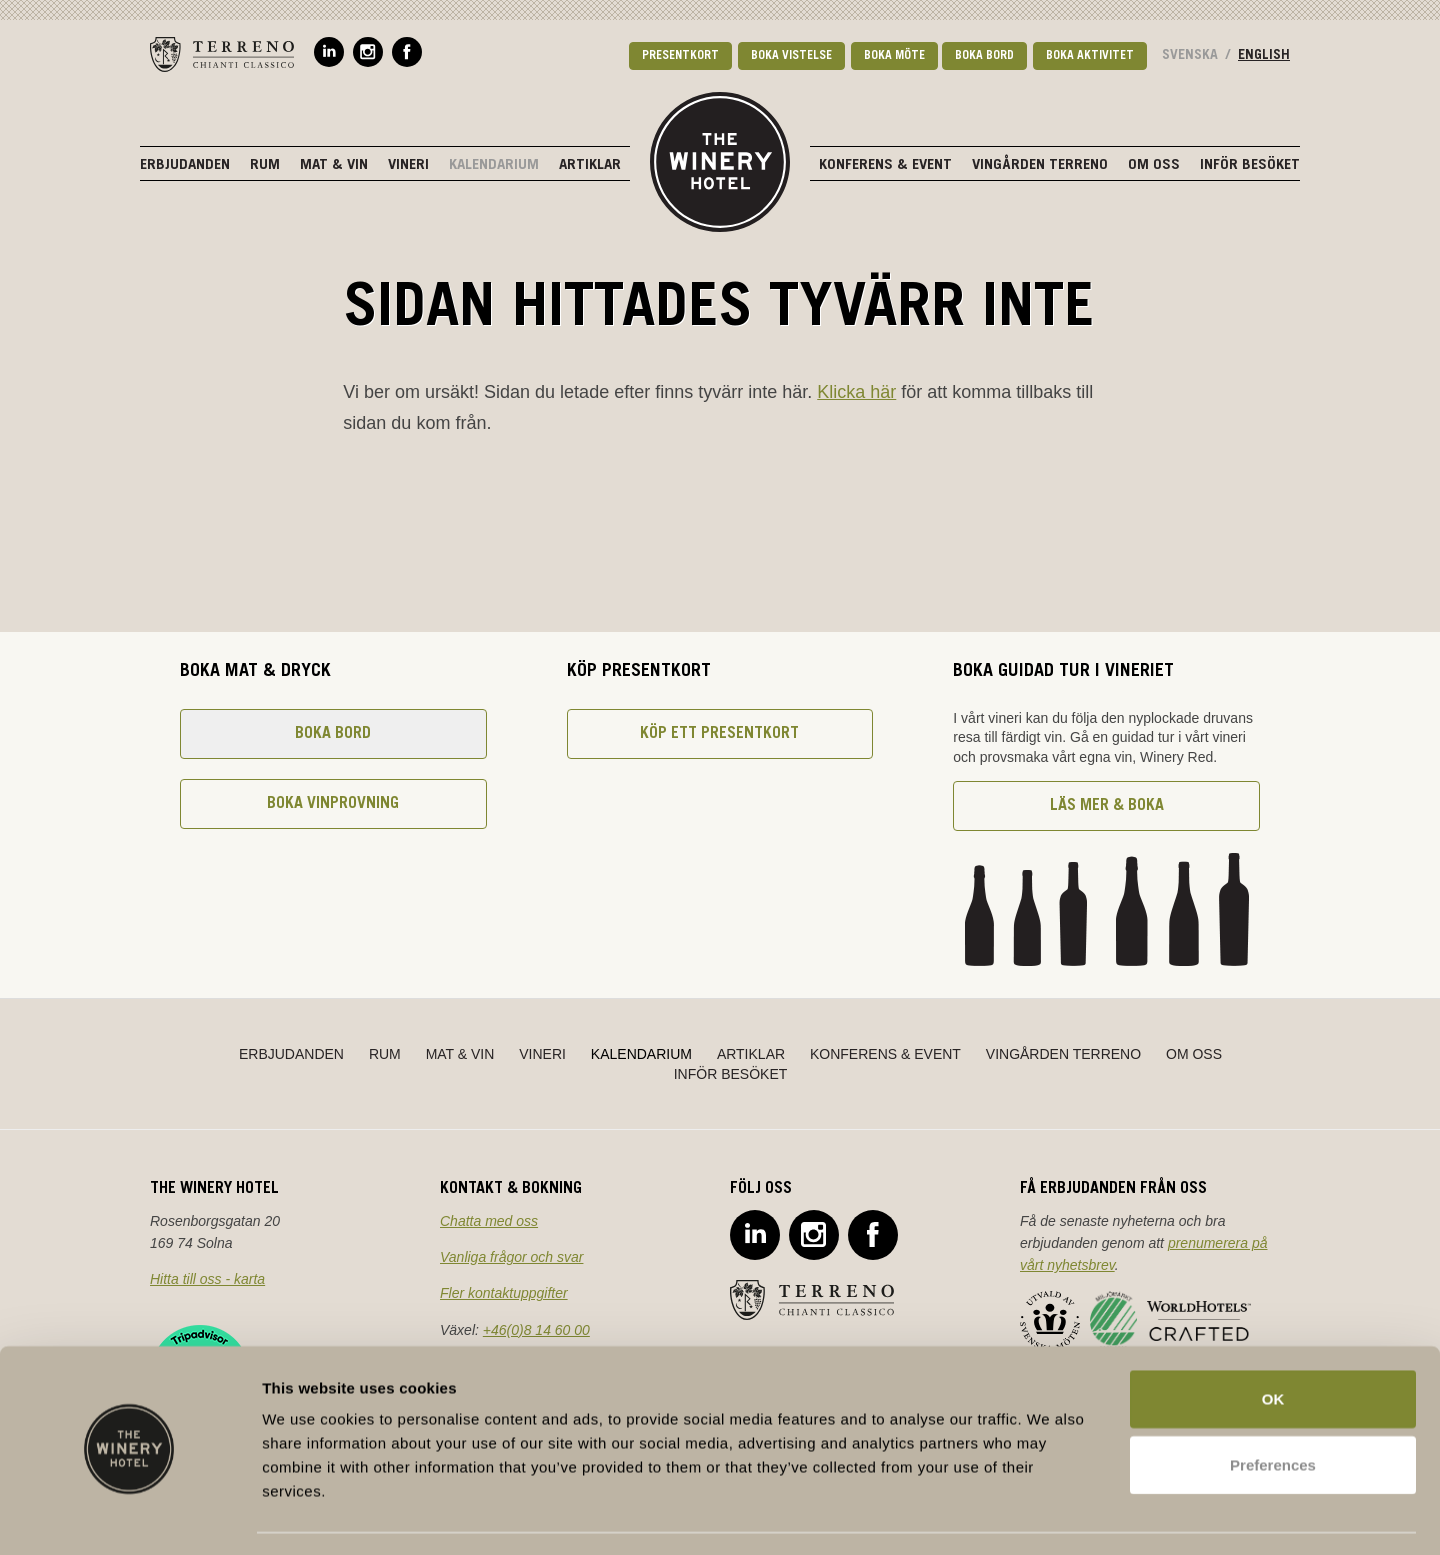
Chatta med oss (489, 1221)
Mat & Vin (334, 165)
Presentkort (680, 56)
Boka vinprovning (333, 804)
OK (1273, 1342)
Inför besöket (1250, 165)
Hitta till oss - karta (207, 1279)
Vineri (408, 165)
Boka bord (984, 56)
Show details (1049, 1515)
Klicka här (856, 392)
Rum (265, 165)
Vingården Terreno (1040, 165)
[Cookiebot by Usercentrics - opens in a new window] (129, 1516)
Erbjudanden (185, 165)
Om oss (1154, 165)
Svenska (1190, 56)
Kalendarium (494, 165)
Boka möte (894, 56)
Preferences (1273, 1408)
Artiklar (590, 165)
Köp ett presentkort (719, 734)
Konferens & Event (885, 165)
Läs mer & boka (1107, 806)
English (1264, 56)
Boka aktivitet (1090, 56)
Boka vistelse (791, 56)
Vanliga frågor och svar (511, 1257)
